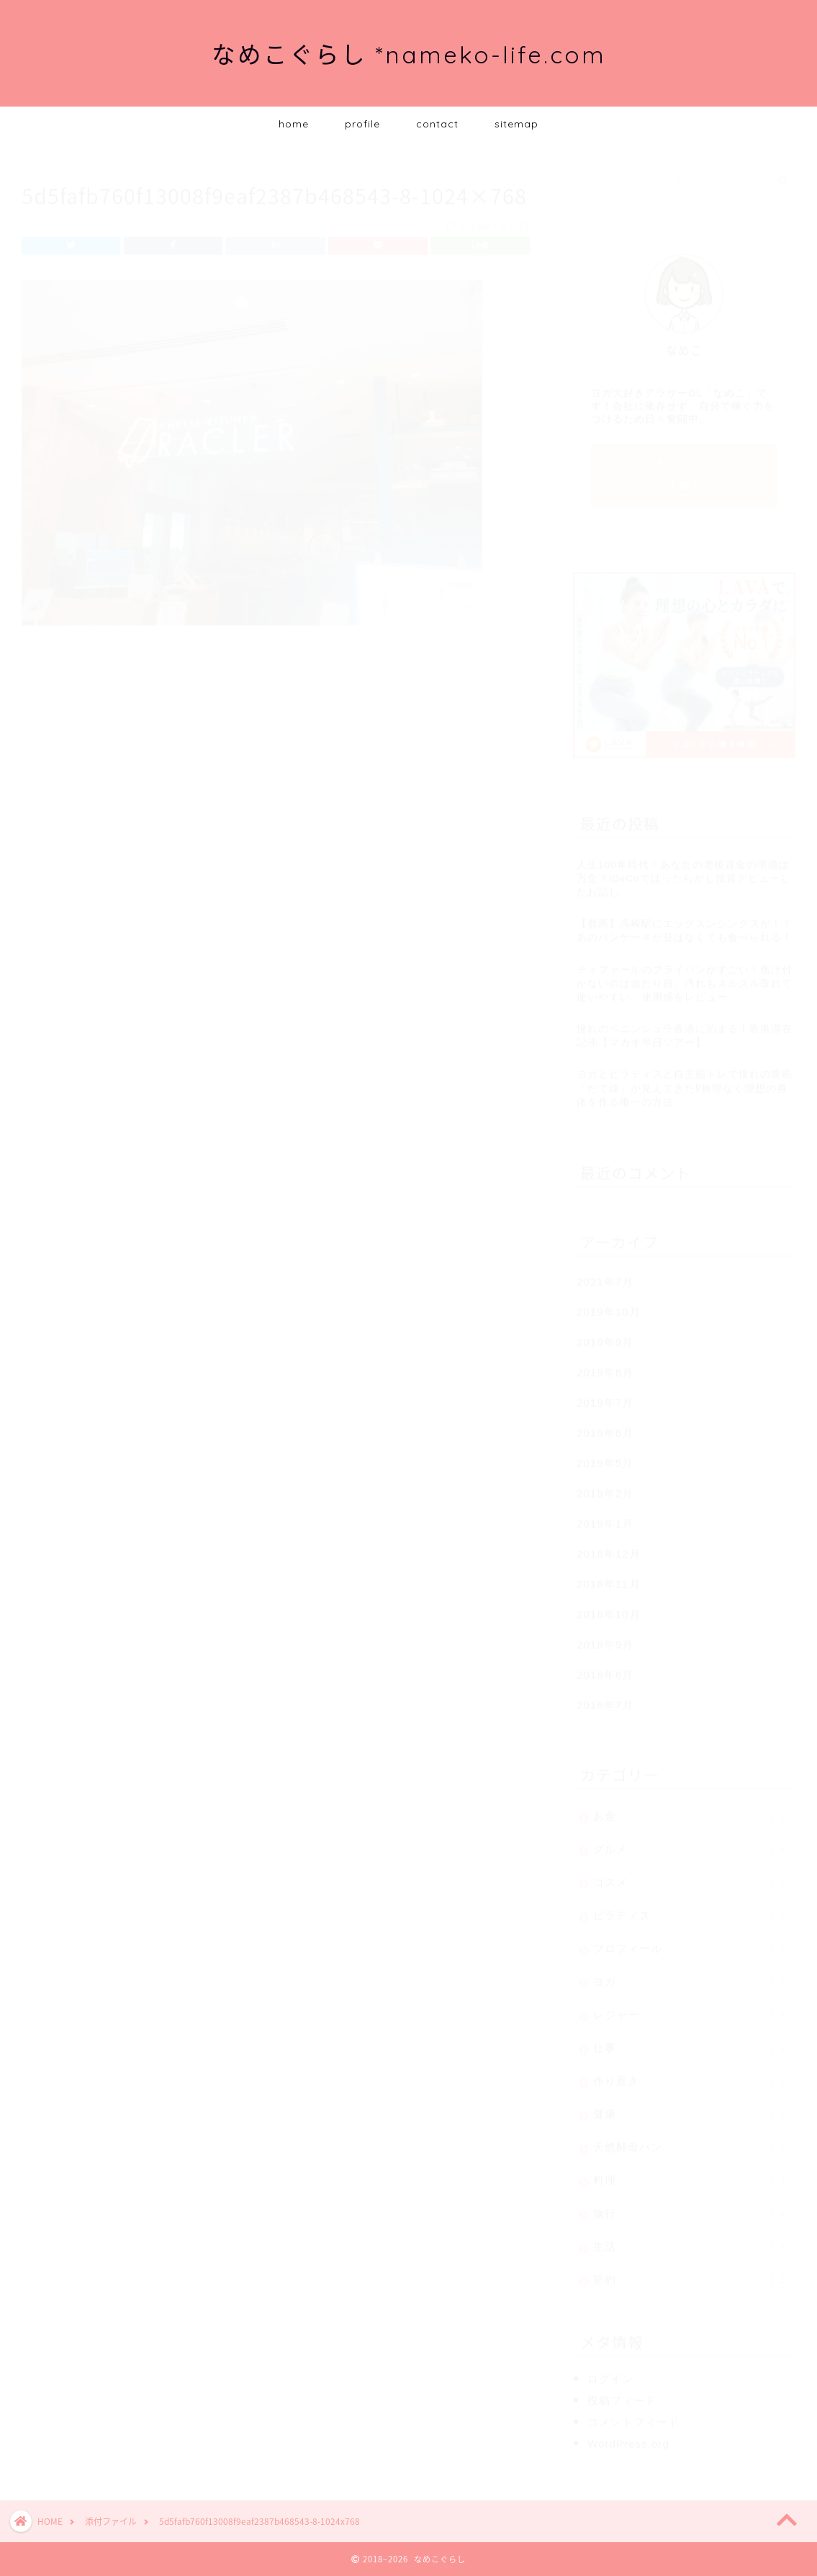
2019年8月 (605, 1365)
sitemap (516, 123)
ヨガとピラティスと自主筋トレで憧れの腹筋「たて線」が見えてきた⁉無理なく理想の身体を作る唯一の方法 (685, 1082)
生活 (693, 2240)
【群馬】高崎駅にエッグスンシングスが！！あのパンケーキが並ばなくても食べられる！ (685, 923)
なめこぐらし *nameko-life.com (409, 54)
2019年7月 (605, 1396)
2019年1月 (605, 1516)
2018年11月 (609, 1577)
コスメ (693, 1876)
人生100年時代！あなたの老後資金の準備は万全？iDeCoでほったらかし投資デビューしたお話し (684, 871)
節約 (693, 2273)
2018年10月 (609, 1607)
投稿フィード (621, 2393)
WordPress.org (628, 2437)
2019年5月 (605, 1456)
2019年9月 (605, 1335)
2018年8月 (605, 1668)
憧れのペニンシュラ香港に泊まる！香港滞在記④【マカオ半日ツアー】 (685, 1029)
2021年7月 (605, 1275)
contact (437, 123)
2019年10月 (609, 1305)
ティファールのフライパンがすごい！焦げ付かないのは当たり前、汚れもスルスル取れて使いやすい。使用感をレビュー (685, 977)
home (294, 123)
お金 (693, 1810)
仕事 (693, 2042)
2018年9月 (605, 1637)
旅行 (693, 2207)
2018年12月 (609, 1547)
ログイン (610, 2372)
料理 (693, 2174)
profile (362, 123)
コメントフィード (633, 2415)
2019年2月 (605, 1486)
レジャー (693, 2008)
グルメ (693, 1843)
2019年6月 (605, 1426)
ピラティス (693, 1909)
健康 (693, 2108)
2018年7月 (605, 1698)
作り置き (693, 2075)
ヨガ (693, 1975)
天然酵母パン (693, 2141)
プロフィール (693, 1942)
